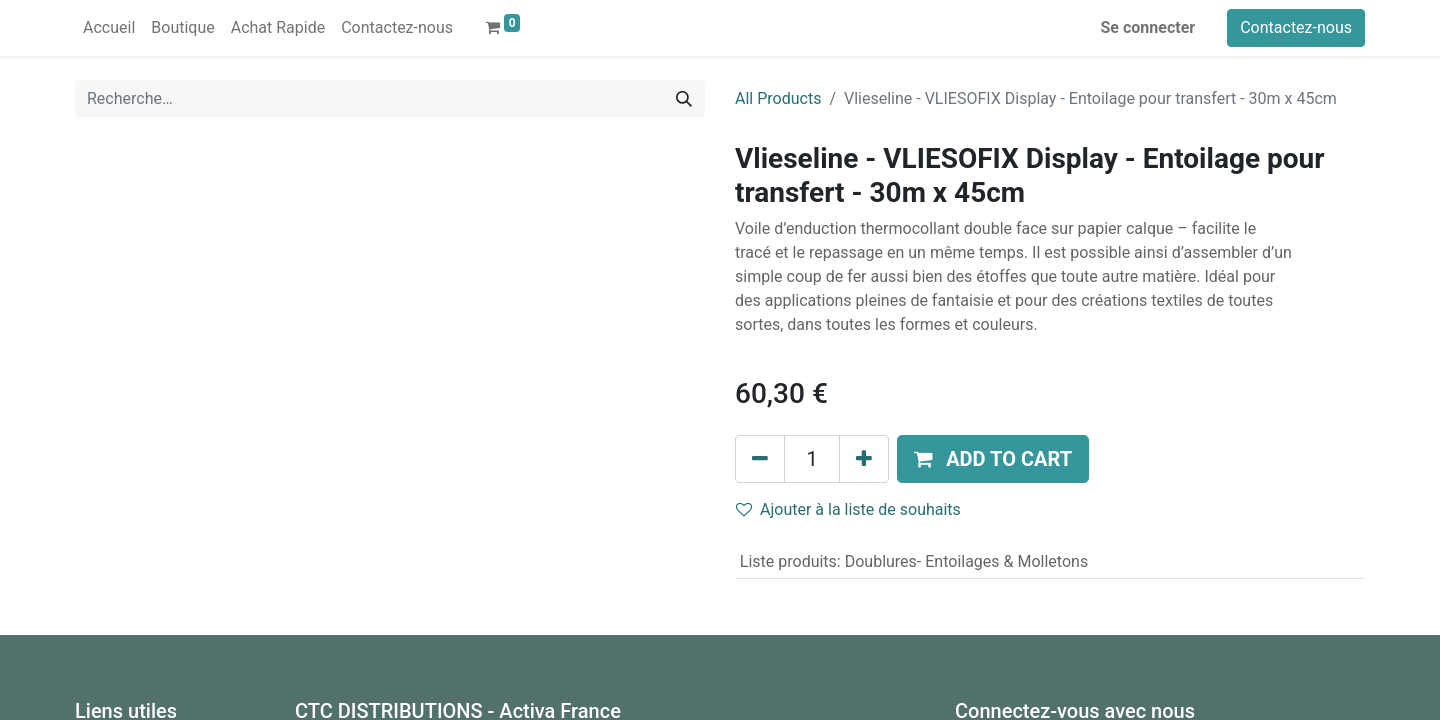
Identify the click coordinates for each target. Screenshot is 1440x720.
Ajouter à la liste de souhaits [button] (848, 509)
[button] (993, 459)
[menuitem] (109, 28)
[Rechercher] (684, 99)
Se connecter (1148, 27)
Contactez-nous (1296, 27)
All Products (778, 98)
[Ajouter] (864, 459)
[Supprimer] (760, 459)
